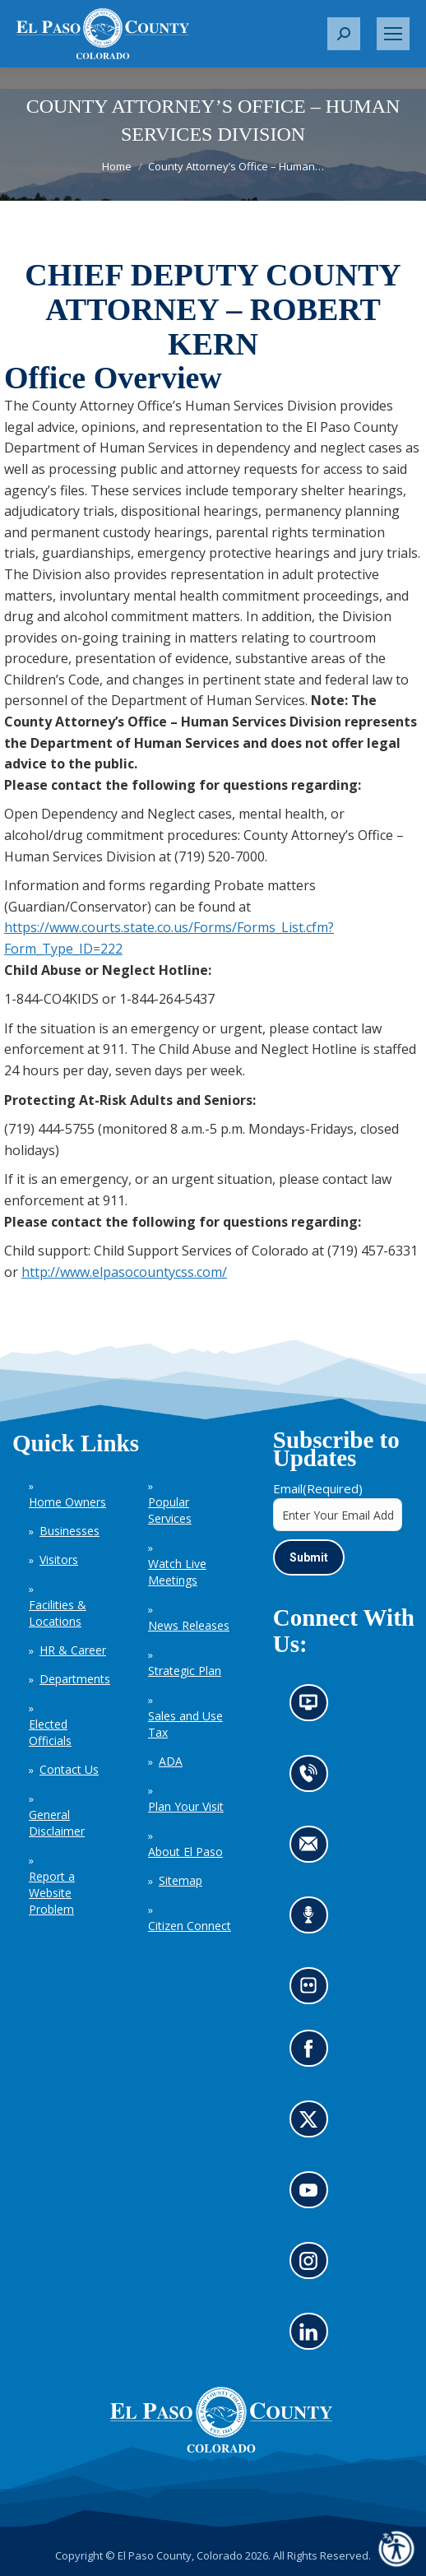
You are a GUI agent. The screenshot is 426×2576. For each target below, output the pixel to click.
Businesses (69, 1531)
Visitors (58, 1559)
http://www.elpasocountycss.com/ (124, 1272)
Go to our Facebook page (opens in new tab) (312, 2054)
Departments (74, 1679)
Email (318, 1488)
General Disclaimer (57, 1823)
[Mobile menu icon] (393, 33)
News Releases (188, 1625)
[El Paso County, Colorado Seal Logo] (221, 2448)
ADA (171, 1761)
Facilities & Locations (57, 1613)
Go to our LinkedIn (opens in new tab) (312, 2337)
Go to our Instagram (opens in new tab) (313, 2266)
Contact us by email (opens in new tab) (313, 1849)
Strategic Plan (184, 1670)
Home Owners (67, 1502)
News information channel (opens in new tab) (313, 1707)
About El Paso (185, 1851)
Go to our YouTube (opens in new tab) (312, 2195)
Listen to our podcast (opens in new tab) (312, 1920)
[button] (343, 33)
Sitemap (180, 1880)
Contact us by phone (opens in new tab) (312, 1778)
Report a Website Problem (52, 1892)
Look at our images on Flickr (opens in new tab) (313, 1990)
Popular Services (170, 1510)
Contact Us (69, 1769)
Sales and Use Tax (185, 1724)
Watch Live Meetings (177, 1572)
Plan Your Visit (186, 1806)
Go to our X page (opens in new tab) (312, 2124)
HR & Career (72, 1650)
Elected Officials (50, 1732)
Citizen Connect (189, 1925)
